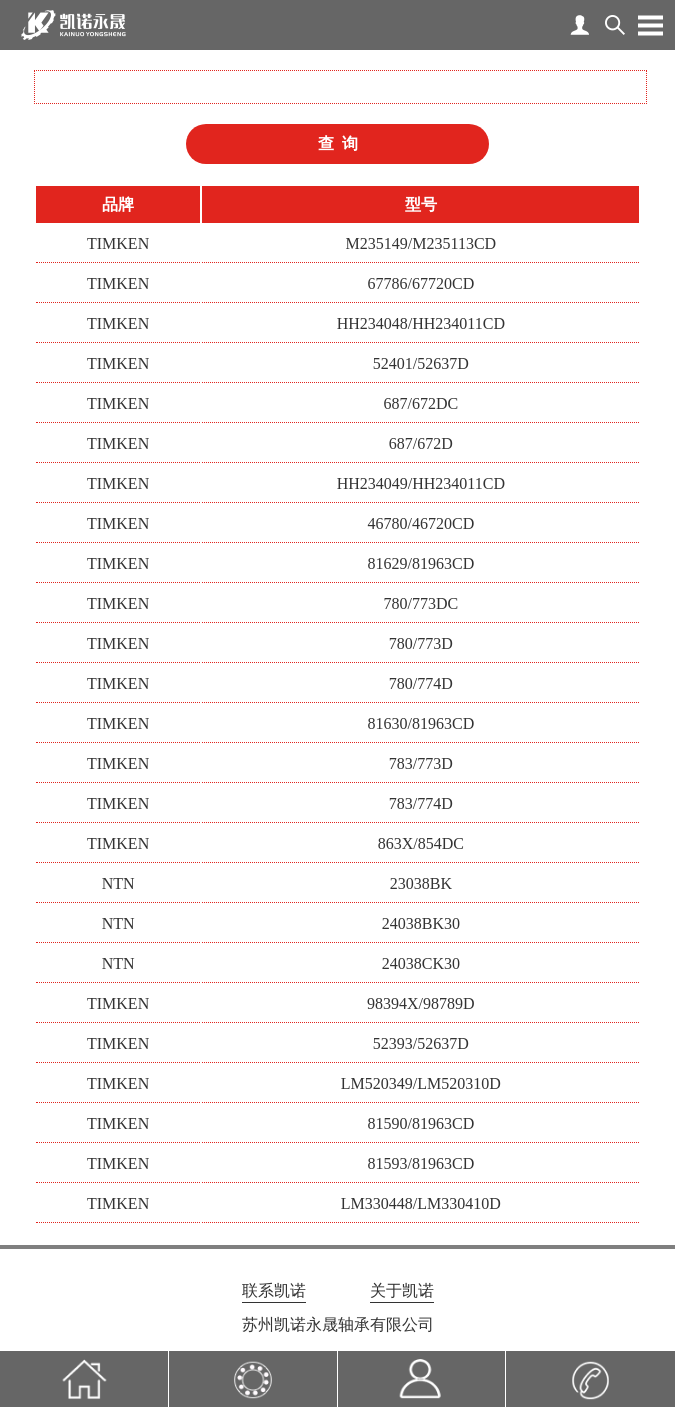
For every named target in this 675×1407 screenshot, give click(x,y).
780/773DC (421, 603)
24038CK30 (421, 963)
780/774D (421, 683)
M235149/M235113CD (421, 243)
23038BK (421, 883)
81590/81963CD (421, 1123)
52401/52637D (421, 363)
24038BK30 (421, 923)
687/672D (421, 443)
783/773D (421, 763)
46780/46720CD (421, 523)
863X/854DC (421, 843)
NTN (118, 883)
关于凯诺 (402, 1290)
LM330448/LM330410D (421, 1203)
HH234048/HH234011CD (421, 323)
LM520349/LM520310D (421, 1083)
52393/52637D (421, 1043)
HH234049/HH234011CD (421, 483)
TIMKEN (118, 243)
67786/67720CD (421, 283)
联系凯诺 (274, 1290)
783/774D (421, 803)
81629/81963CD (421, 563)
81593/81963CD (421, 1163)
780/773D (421, 643)
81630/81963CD (421, 723)
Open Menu (650, 25)
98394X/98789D (421, 1003)
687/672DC (421, 403)
